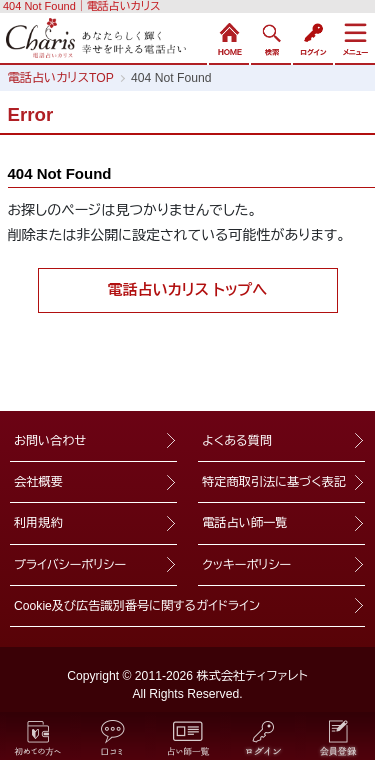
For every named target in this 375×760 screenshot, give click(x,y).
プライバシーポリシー (70, 565)
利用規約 (38, 523)
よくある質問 (237, 441)
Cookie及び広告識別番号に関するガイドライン (137, 606)
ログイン (313, 37)
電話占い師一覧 (244, 523)
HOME (229, 37)
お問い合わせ (50, 441)
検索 (271, 37)
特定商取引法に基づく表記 (274, 482)
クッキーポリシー (246, 565)
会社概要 (38, 482)
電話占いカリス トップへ (188, 289)
